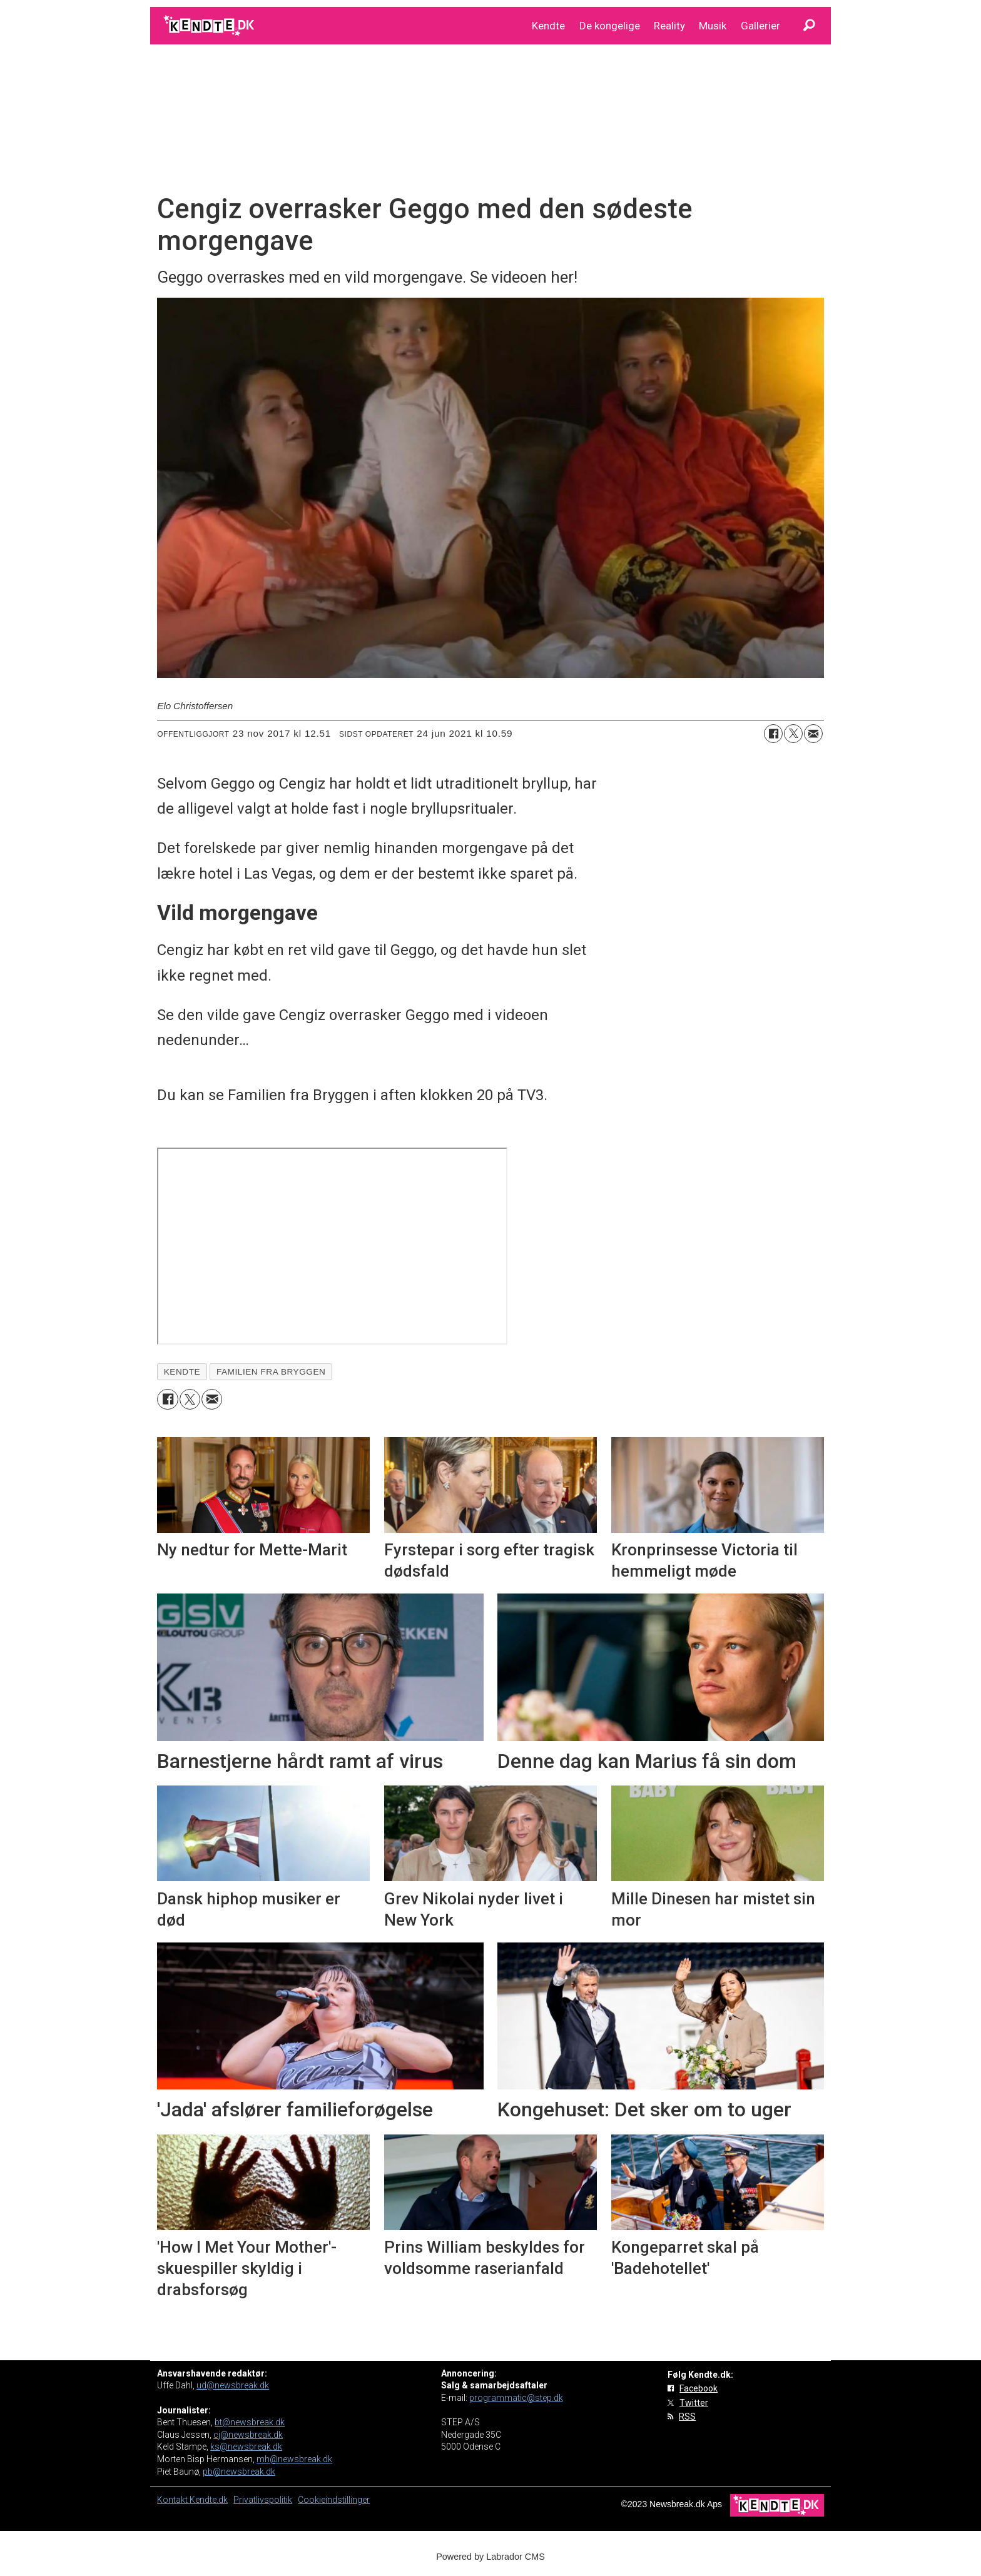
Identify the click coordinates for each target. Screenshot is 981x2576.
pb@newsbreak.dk (239, 2472)
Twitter (693, 2403)
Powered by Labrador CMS (490, 2557)
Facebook (698, 2388)
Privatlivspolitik (262, 2500)
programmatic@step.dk (516, 2398)
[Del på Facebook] (773, 733)
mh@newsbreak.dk (294, 2459)
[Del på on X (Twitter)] (793, 733)
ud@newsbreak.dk (232, 2385)
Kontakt (173, 2500)
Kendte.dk (209, 2500)
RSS (687, 2417)
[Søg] (809, 25)
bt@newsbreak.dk (250, 2422)
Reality (669, 25)
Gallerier (760, 25)
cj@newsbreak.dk (248, 2435)
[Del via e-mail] (813, 733)
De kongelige (609, 25)
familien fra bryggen (271, 1371)
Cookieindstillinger (334, 2500)
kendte (182, 1371)
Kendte (548, 25)
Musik (712, 25)
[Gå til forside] (210, 25)
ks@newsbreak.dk (246, 2447)
